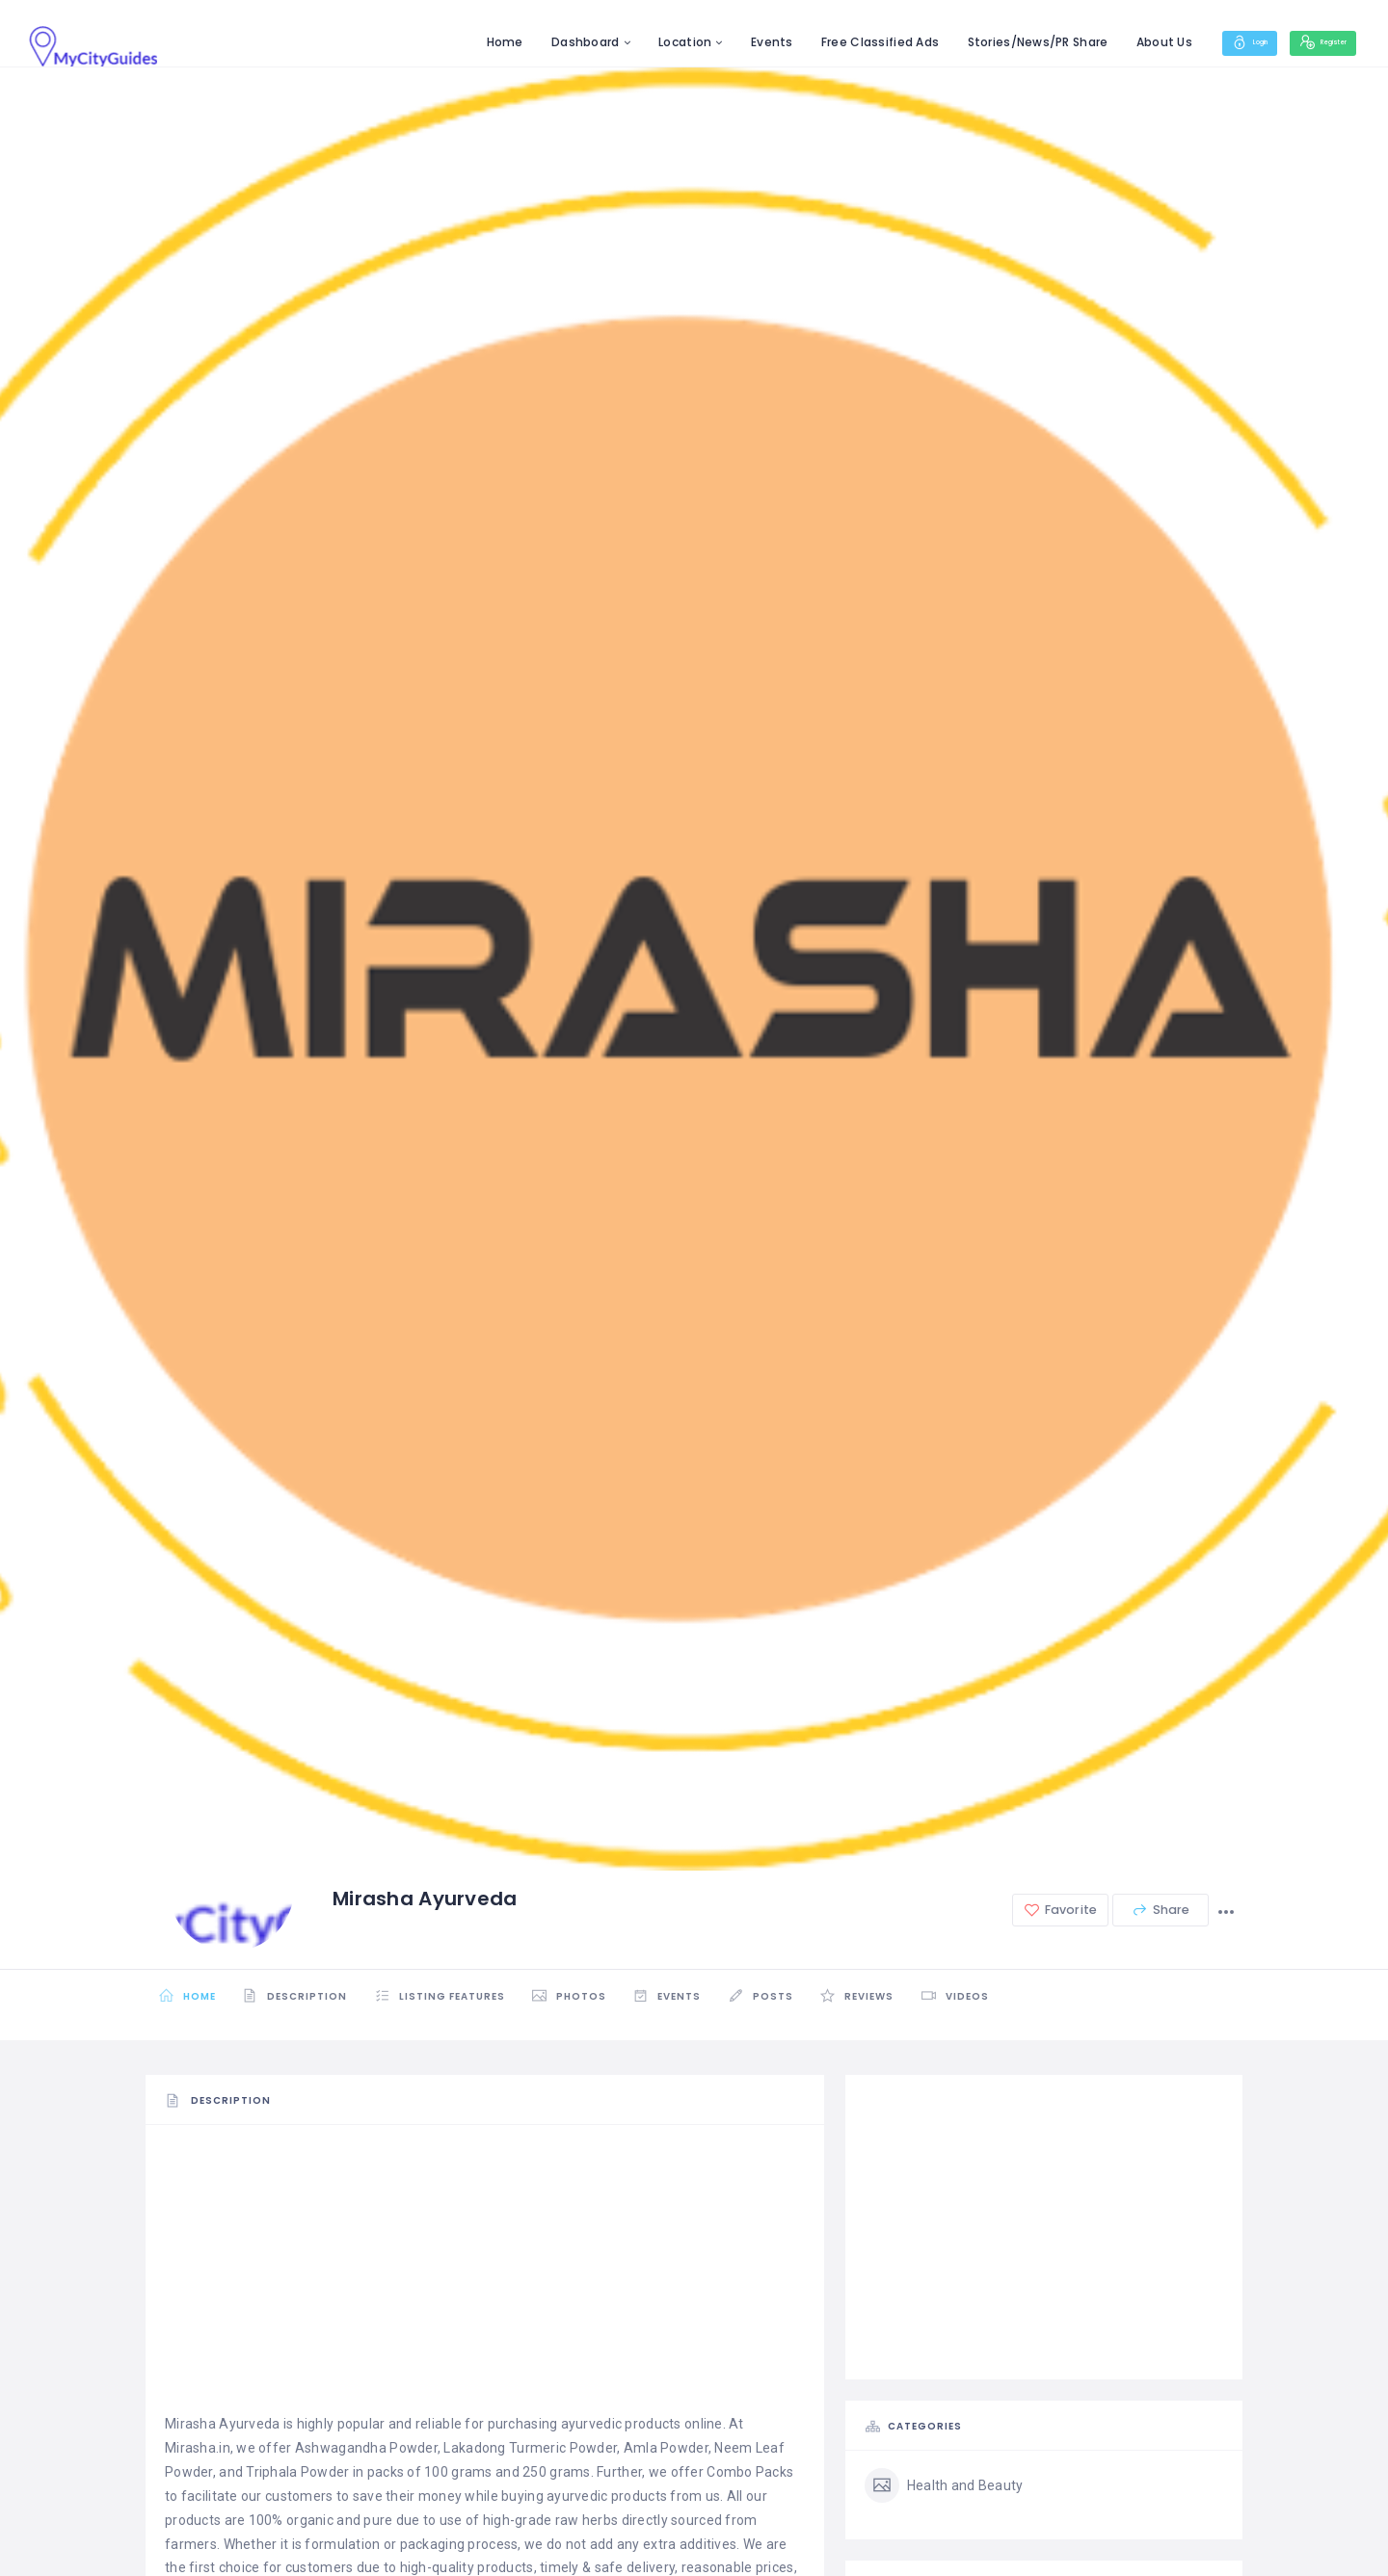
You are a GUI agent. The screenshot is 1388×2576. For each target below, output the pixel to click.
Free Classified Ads (831, 42)
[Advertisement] (485, 2277)
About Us (1114, 42)
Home (455, 42)
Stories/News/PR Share (988, 42)
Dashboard (536, 42)
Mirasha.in (197, 2448)
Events (723, 42)
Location (635, 42)
